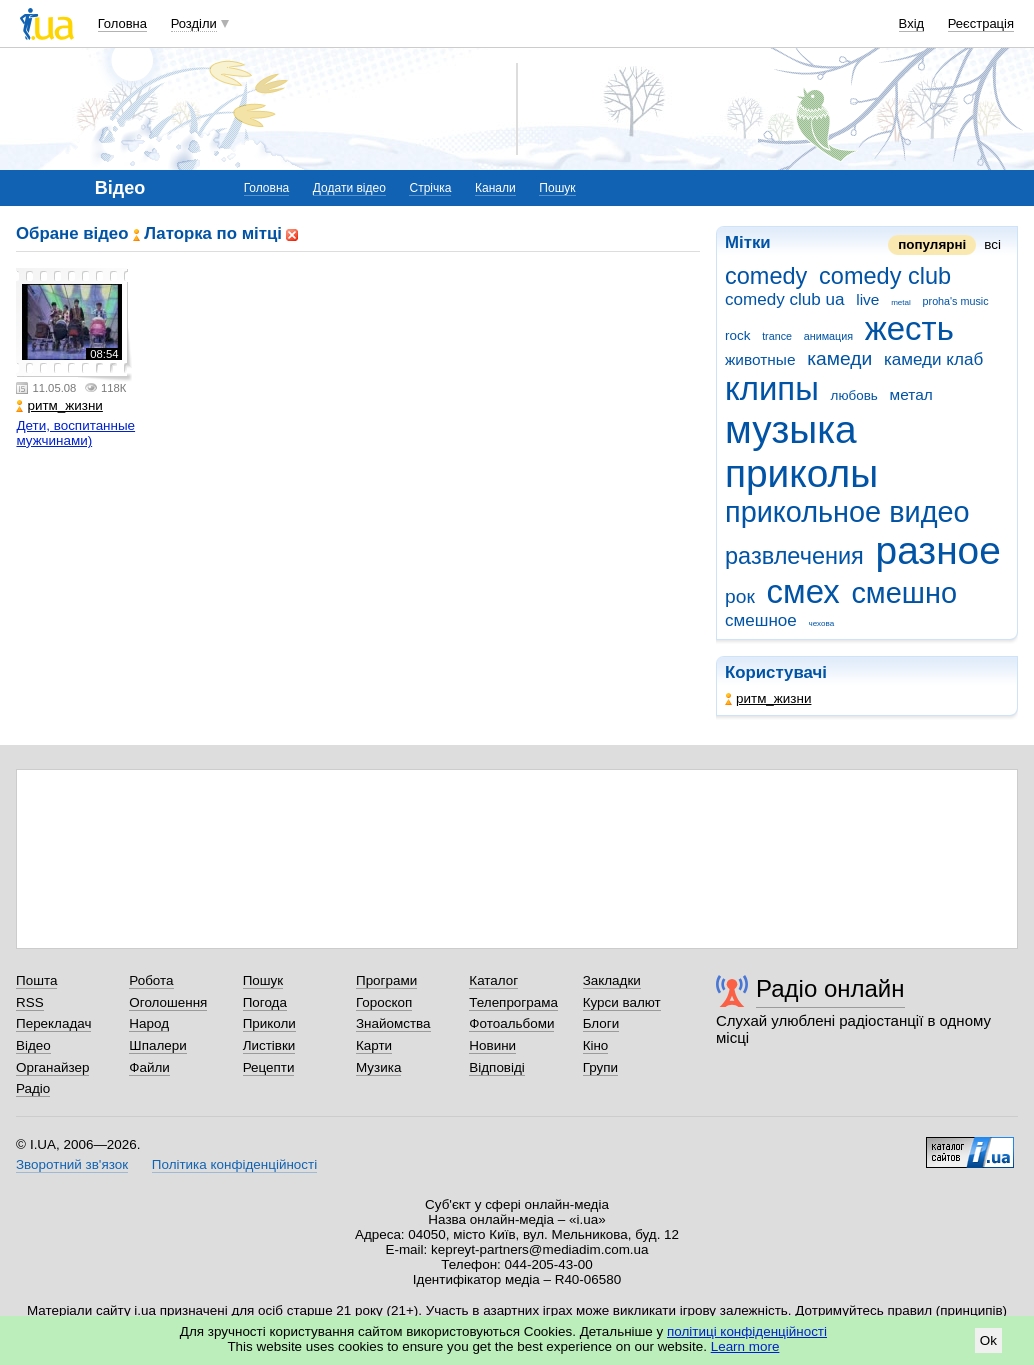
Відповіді (497, 1067)
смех (803, 591)
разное (938, 550)
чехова (822, 623)
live (867, 299)
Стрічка (430, 188)
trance (777, 336)
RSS (30, 1002)
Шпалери (157, 1045)
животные (760, 359)
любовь (854, 395)
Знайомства (393, 1023)
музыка (791, 429)
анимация (828, 336)
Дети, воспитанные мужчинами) (75, 433)
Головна (122, 23)
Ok (988, 1340)
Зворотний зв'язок (72, 1164)
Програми (386, 980)
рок (740, 596)
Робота (151, 980)
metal (901, 302)
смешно (904, 593)
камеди (839, 358)
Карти (374, 1045)
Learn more (745, 1346)
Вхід (912, 23)
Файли (149, 1067)
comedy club (885, 276)
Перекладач (53, 1023)
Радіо (33, 1088)
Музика (378, 1067)
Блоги (601, 1023)
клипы (772, 388)
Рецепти (269, 1067)
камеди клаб (933, 359)
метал (911, 394)
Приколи (269, 1023)
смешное (761, 620)
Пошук (557, 188)
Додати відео (349, 188)
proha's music (956, 301)
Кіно (596, 1045)
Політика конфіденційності (234, 1164)
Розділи (194, 23)
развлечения (794, 556)
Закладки (612, 980)
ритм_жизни (768, 698)
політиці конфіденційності (747, 1331)
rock (737, 335)
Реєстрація (981, 23)
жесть (909, 328)
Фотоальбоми (511, 1023)
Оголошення (168, 1002)
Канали (495, 188)
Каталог (493, 980)
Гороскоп (384, 1002)
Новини (492, 1045)
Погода (265, 1002)
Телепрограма (513, 1002)
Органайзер (52, 1067)
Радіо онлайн (830, 988)
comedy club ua (785, 299)
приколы (801, 473)
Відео (33, 1045)
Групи (600, 1067)
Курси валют (622, 1002)
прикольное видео (847, 512)
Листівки (269, 1045)
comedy (766, 276)
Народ (149, 1023)
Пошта (36, 980)
